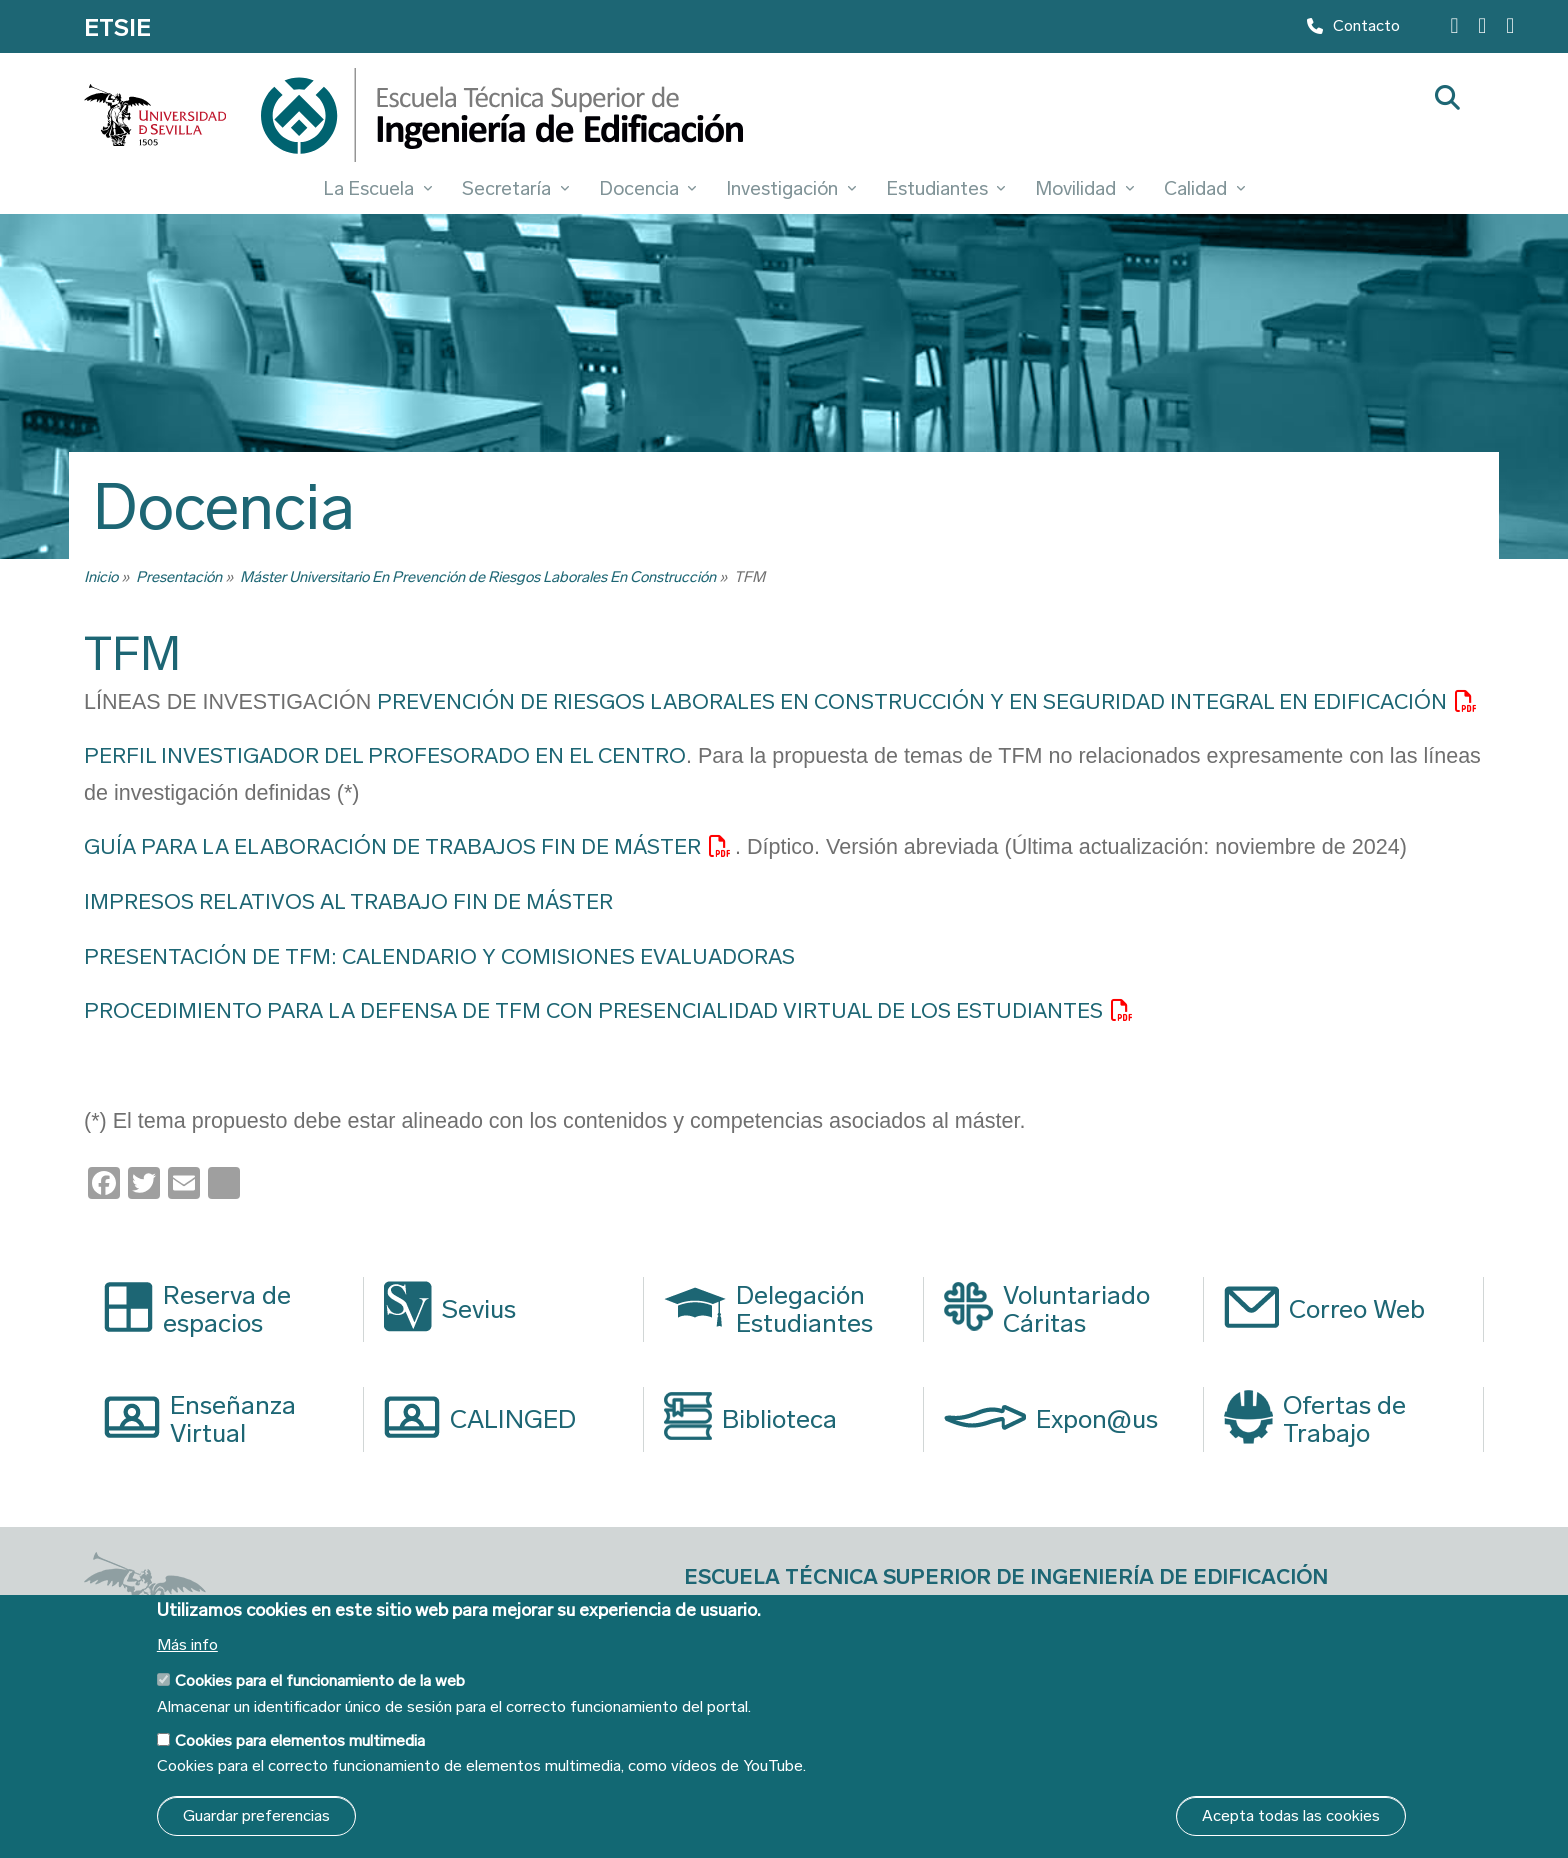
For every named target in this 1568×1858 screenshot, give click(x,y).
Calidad (1204, 188)
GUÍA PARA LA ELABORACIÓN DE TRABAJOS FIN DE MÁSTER (392, 847)
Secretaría (515, 188)
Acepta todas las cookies (1291, 1815)
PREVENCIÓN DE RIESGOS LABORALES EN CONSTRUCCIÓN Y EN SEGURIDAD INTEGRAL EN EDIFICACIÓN (912, 702)
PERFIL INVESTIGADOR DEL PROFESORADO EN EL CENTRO (385, 756)
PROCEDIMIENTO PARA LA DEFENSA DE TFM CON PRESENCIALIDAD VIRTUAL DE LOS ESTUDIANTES (593, 1011)
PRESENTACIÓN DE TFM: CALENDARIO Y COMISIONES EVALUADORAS (439, 957)
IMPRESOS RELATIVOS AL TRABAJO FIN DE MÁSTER (348, 902)
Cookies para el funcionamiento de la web (320, 1680)
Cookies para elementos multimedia (300, 1740)
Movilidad (1084, 188)
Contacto (1353, 30)
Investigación (791, 188)
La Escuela (377, 188)
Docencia (648, 188)
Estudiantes (946, 188)
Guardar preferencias (256, 1815)
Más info (187, 1645)
